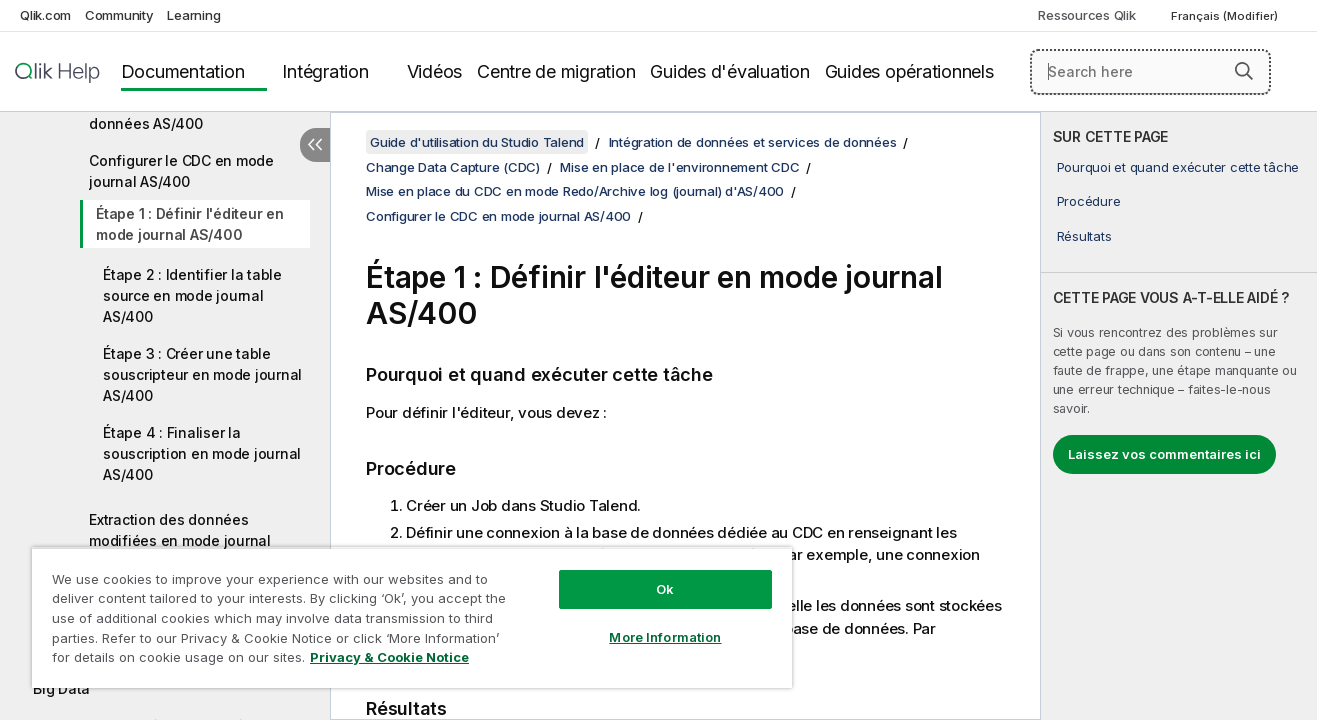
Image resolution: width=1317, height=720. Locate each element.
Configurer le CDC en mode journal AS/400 (181, 171)
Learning (193, 15)
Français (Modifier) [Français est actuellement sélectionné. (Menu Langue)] (1226, 16)
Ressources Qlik (1086, 15)
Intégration (325, 71)
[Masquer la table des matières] (315, 145)
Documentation (183, 71)
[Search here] (1150, 72)
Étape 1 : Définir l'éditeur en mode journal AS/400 (190, 224)
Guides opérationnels (909, 71)
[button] (1244, 71)
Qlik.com (45, 15)
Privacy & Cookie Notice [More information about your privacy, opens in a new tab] (389, 657)
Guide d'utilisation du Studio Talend (477, 142)
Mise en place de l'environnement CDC (679, 167)
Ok (665, 589)
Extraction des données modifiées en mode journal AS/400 (180, 540)
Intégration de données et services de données (753, 142)
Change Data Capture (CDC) (453, 167)
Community (119, 15)
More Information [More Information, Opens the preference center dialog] (665, 637)
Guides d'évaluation (729, 71)
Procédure (1089, 201)
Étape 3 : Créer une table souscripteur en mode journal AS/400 (202, 374)
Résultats (1084, 236)
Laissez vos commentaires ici (1164, 454)
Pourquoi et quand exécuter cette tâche (1178, 167)
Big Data (61, 688)
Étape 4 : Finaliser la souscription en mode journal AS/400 (202, 453)
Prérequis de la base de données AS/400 (169, 113)
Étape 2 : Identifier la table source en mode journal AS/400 (192, 295)
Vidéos (435, 71)
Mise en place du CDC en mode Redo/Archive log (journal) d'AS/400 (575, 191)
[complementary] (1179, 416)
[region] (412, 617)
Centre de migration (556, 71)
